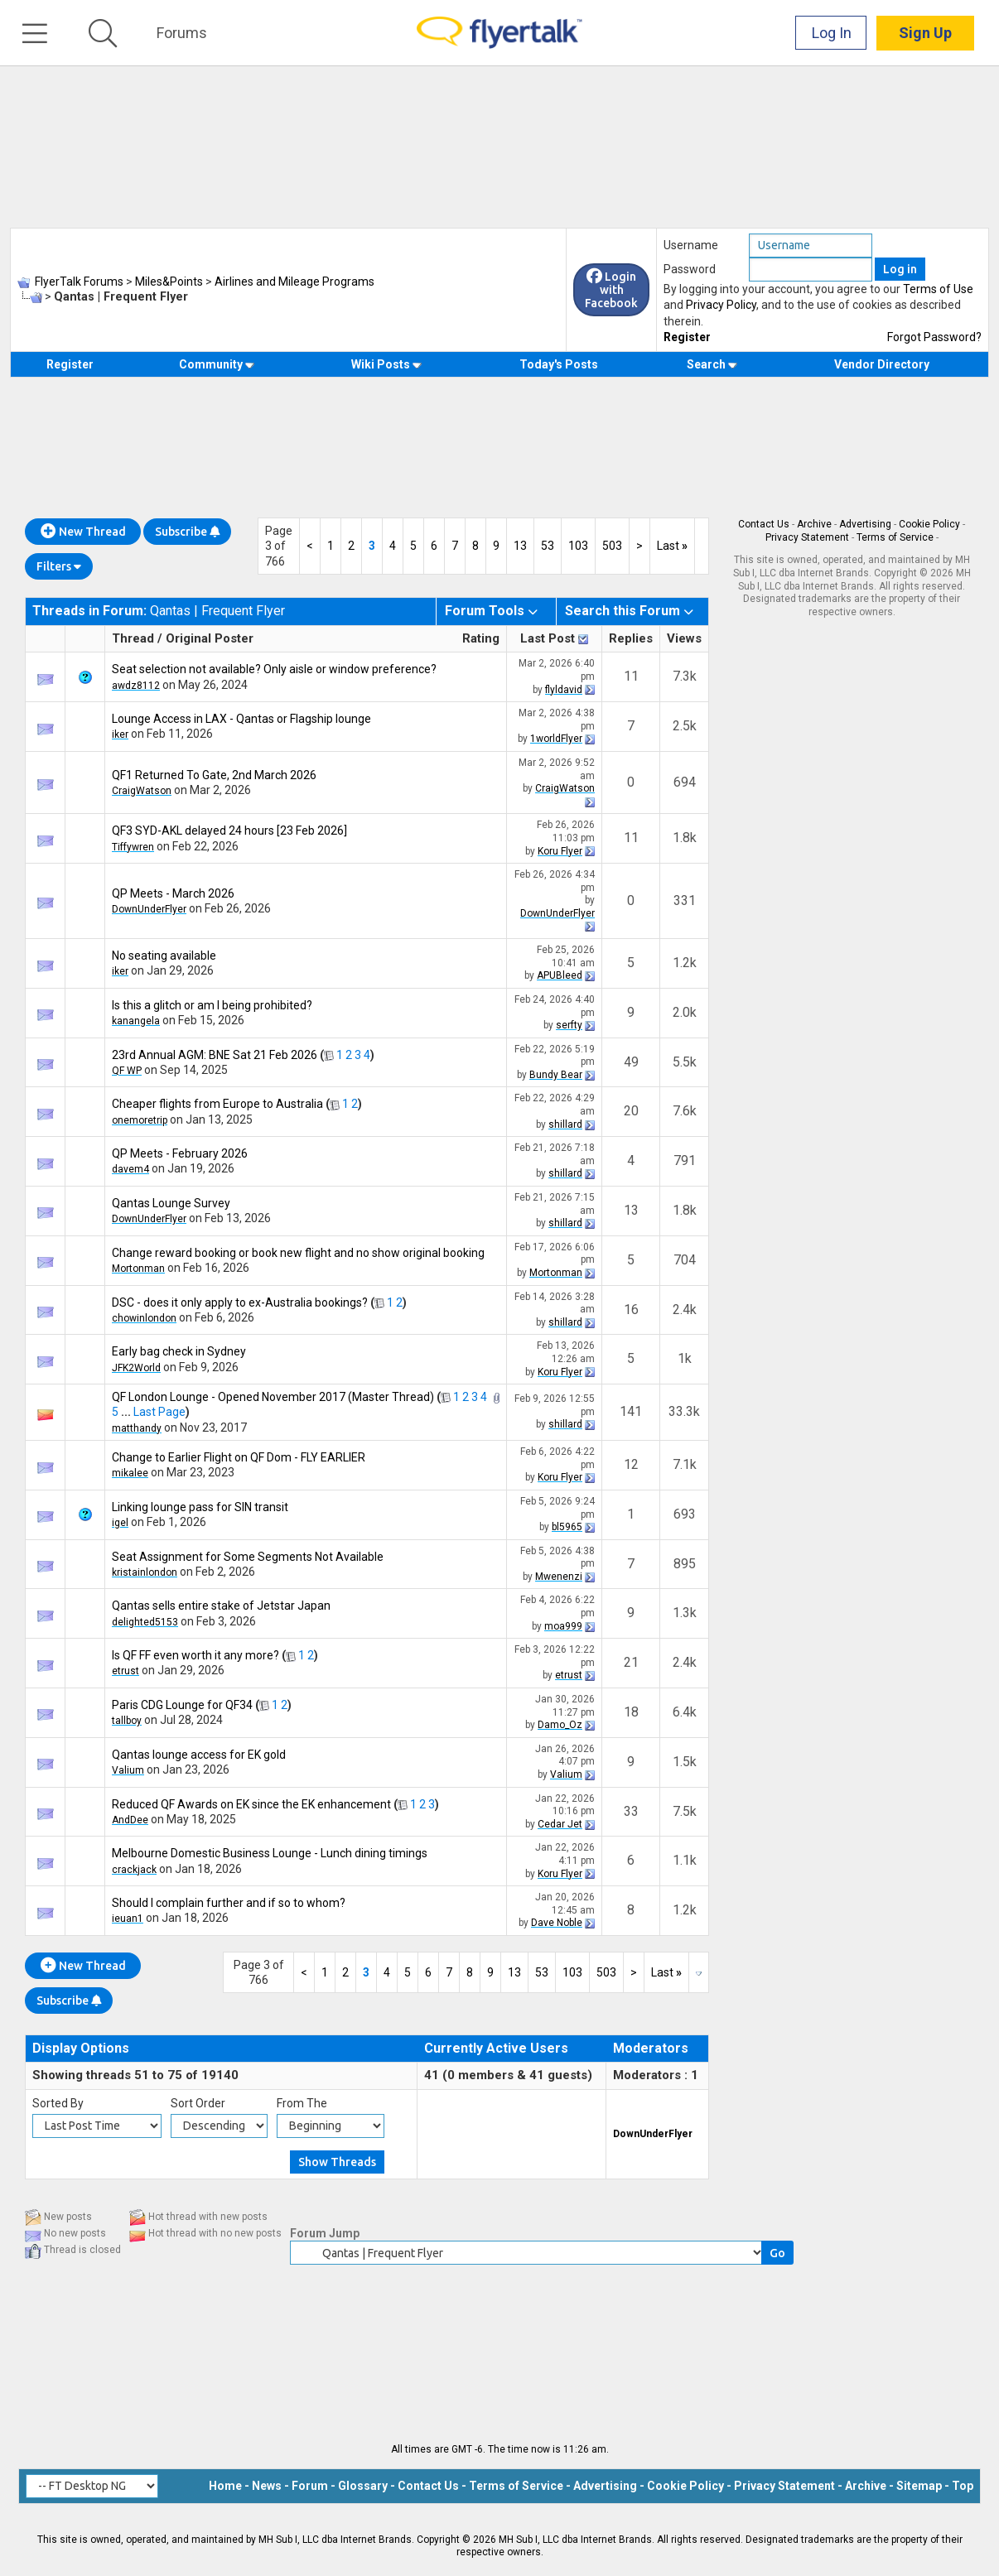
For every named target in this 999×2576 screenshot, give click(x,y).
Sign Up (925, 32)
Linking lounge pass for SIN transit (200, 1507)
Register (687, 337)
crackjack (134, 1869)
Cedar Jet (560, 1824)
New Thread (83, 531)
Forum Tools (484, 611)
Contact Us (763, 524)
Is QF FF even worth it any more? (195, 1655)
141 (631, 1411)
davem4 (130, 1169)
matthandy (137, 1428)
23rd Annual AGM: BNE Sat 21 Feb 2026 (214, 1055)
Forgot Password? (934, 337)
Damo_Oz (560, 1725)
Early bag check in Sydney (179, 1351)
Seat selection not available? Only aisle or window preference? (274, 669)
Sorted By (58, 2103)
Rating (480, 638)
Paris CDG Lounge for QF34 (182, 1705)
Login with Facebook (611, 290)
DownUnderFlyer (149, 909)
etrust (125, 1671)
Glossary (363, 2485)
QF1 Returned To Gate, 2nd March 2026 (214, 775)
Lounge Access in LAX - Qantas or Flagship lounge (241, 718)
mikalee (130, 1473)
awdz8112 (136, 685)
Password (690, 269)
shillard (565, 1124)
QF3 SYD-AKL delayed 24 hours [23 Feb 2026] (229, 830)
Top (962, 2485)
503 (612, 545)
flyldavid (563, 690)
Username (691, 245)
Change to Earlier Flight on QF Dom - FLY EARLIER (238, 1457)
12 (631, 1464)
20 (631, 1111)
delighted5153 (145, 1622)
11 (631, 676)
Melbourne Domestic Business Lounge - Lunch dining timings (269, 1853)
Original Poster (209, 638)
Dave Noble (556, 1922)
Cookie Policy (929, 524)
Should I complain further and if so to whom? (228, 1902)
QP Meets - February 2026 (180, 1153)
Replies (631, 638)
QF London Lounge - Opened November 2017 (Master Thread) (273, 1397)
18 (631, 1712)
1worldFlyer (556, 738)
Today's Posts (558, 364)
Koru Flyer (560, 851)
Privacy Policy (721, 304)
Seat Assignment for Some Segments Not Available (248, 1556)
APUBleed (559, 975)
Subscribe (187, 531)
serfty (569, 1025)
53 (547, 545)
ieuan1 (127, 1918)
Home (225, 2485)
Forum (310, 2485)
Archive (814, 524)
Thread (133, 638)
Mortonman (138, 1268)
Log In (832, 32)
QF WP (127, 1070)
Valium (128, 1770)
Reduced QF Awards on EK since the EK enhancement (251, 1804)
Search (712, 364)
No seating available (164, 955)
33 (631, 1811)
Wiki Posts (386, 364)
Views (684, 638)
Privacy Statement (807, 537)
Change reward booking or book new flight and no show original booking (298, 1252)
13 (520, 545)
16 (631, 1309)
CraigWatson (141, 791)
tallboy (127, 1720)
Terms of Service (895, 537)
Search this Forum (622, 611)
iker (120, 734)
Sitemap (919, 2485)
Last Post (547, 638)
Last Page (159, 1411)
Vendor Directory (881, 364)
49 (631, 1062)
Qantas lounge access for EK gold (199, 1754)
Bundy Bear (555, 1075)
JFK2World (136, 1368)
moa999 (563, 1626)
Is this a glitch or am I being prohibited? (212, 1005)
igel (120, 1523)
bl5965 (567, 1527)
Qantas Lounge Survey (171, 1203)
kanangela (136, 1021)
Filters (58, 566)
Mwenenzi (558, 1576)
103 (578, 545)
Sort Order (198, 2103)
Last (672, 545)
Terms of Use (938, 289)
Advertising (865, 524)
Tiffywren (133, 847)
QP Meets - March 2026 (173, 893)
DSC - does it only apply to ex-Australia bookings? (240, 1302)
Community (216, 364)
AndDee (130, 1820)
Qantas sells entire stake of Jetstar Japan (221, 1605)
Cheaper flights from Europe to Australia (217, 1103)
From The (302, 2103)
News (267, 2485)
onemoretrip (139, 1120)
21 (631, 1662)
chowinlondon (144, 1318)
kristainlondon (144, 1572)
